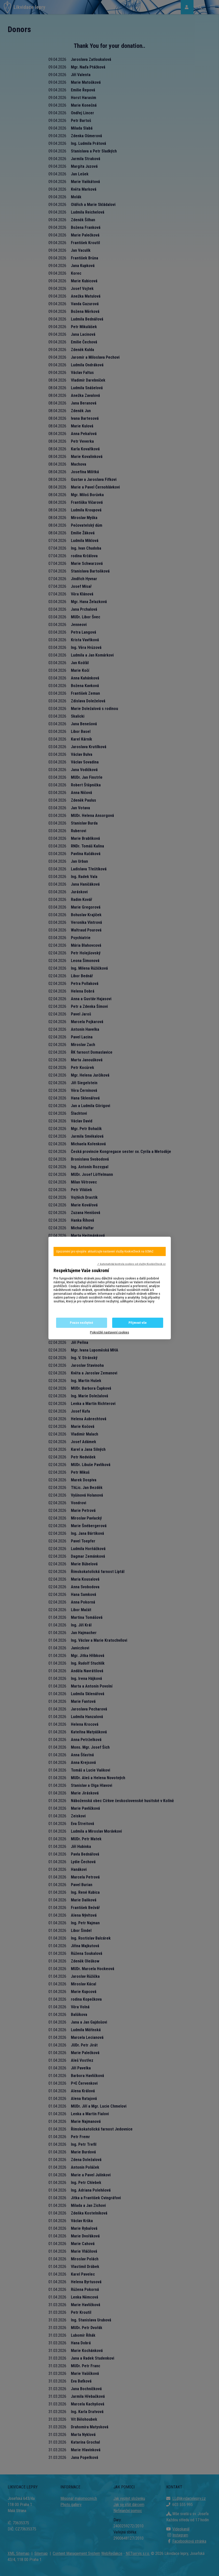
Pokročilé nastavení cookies (109, 1332)
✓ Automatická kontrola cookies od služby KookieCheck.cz (131, 1264)
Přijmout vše (137, 1323)
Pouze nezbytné (81, 1323)
